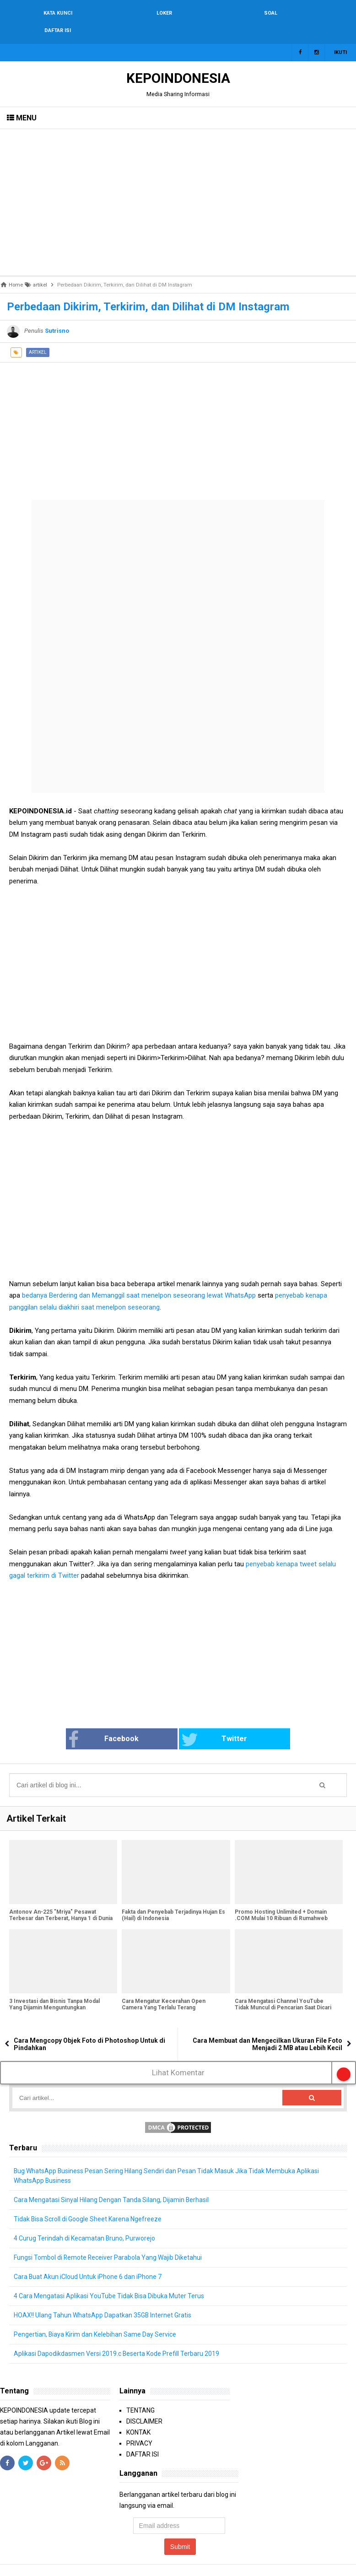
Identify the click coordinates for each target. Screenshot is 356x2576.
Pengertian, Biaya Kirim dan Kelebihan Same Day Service (95, 2317)
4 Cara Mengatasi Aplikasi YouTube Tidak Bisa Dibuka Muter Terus (109, 2278)
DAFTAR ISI (142, 2437)
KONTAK (138, 2415)
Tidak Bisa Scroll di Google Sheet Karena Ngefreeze (88, 2201)
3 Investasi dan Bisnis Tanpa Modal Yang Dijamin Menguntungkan (54, 1987)
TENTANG (140, 2393)
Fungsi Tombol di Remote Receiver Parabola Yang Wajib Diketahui (108, 2240)
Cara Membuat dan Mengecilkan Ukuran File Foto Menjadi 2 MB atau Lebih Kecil (267, 2026)
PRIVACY (139, 2426)
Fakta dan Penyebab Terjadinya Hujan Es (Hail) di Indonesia (173, 1897)
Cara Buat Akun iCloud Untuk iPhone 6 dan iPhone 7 (88, 2259)
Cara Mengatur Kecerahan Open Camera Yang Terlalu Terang (163, 1987)
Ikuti (340, 35)
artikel (38, 334)
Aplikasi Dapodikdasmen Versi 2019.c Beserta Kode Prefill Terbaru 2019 (117, 2336)
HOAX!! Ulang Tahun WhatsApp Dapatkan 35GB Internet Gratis (103, 2297)
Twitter (214, 1722)
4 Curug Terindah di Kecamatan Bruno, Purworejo (85, 2220)
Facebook (104, 1722)
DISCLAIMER (144, 2404)
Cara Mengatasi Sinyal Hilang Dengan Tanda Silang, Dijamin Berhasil (111, 2182)
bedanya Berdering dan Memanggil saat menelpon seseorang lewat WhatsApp (139, 1278)
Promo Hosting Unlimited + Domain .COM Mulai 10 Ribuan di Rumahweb (281, 1897)
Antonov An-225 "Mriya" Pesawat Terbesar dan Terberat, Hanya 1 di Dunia (61, 1897)
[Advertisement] (178, 185)
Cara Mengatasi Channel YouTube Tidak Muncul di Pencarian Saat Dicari (283, 1987)
